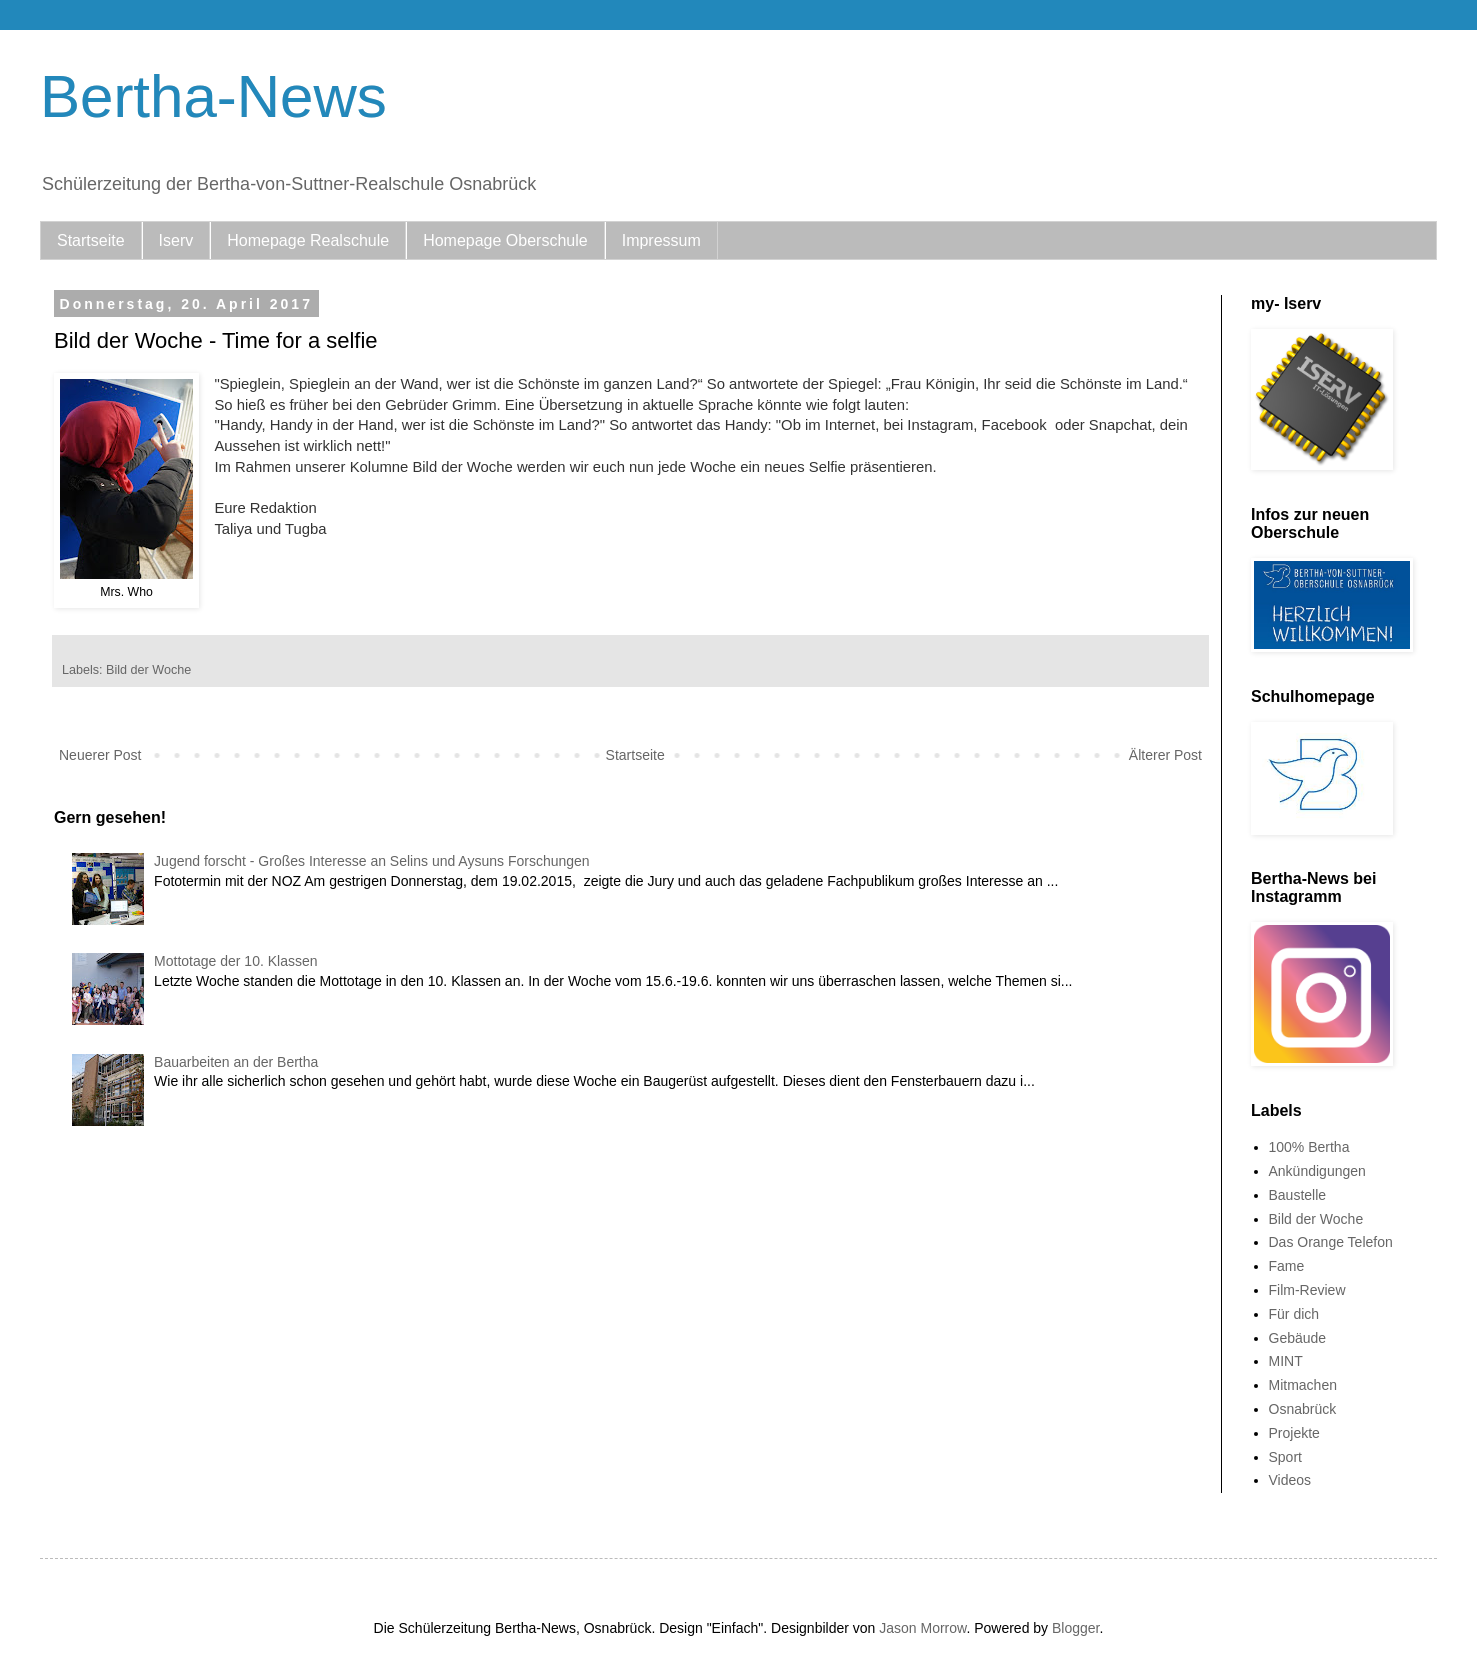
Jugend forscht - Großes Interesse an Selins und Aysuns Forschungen (372, 861)
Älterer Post (1165, 755)
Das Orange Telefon (1331, 1242)
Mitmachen (1303, 1385)
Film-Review (1307, 1290)
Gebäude (1298, 1338)
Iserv (176, 240)
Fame (1287, 1266)
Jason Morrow (922, 1628)
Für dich (1294, 1314)
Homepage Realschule (308, 240)
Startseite (91, 240)
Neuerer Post (100, 755)
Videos (1290, 1480)
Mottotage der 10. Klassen (235, 961)
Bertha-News (213, 96)
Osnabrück (1303, 1409)
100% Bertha (1309, 1147)
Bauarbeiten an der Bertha (236, 1062)
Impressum (661, 240)
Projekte (1294, 1433)
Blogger (1075, 1628)
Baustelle (1298, 1195)
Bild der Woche (148, 670)
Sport (1285, 1457)
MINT (1286, 1361)
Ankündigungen (1317, 1171)
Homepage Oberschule (505, 240)
